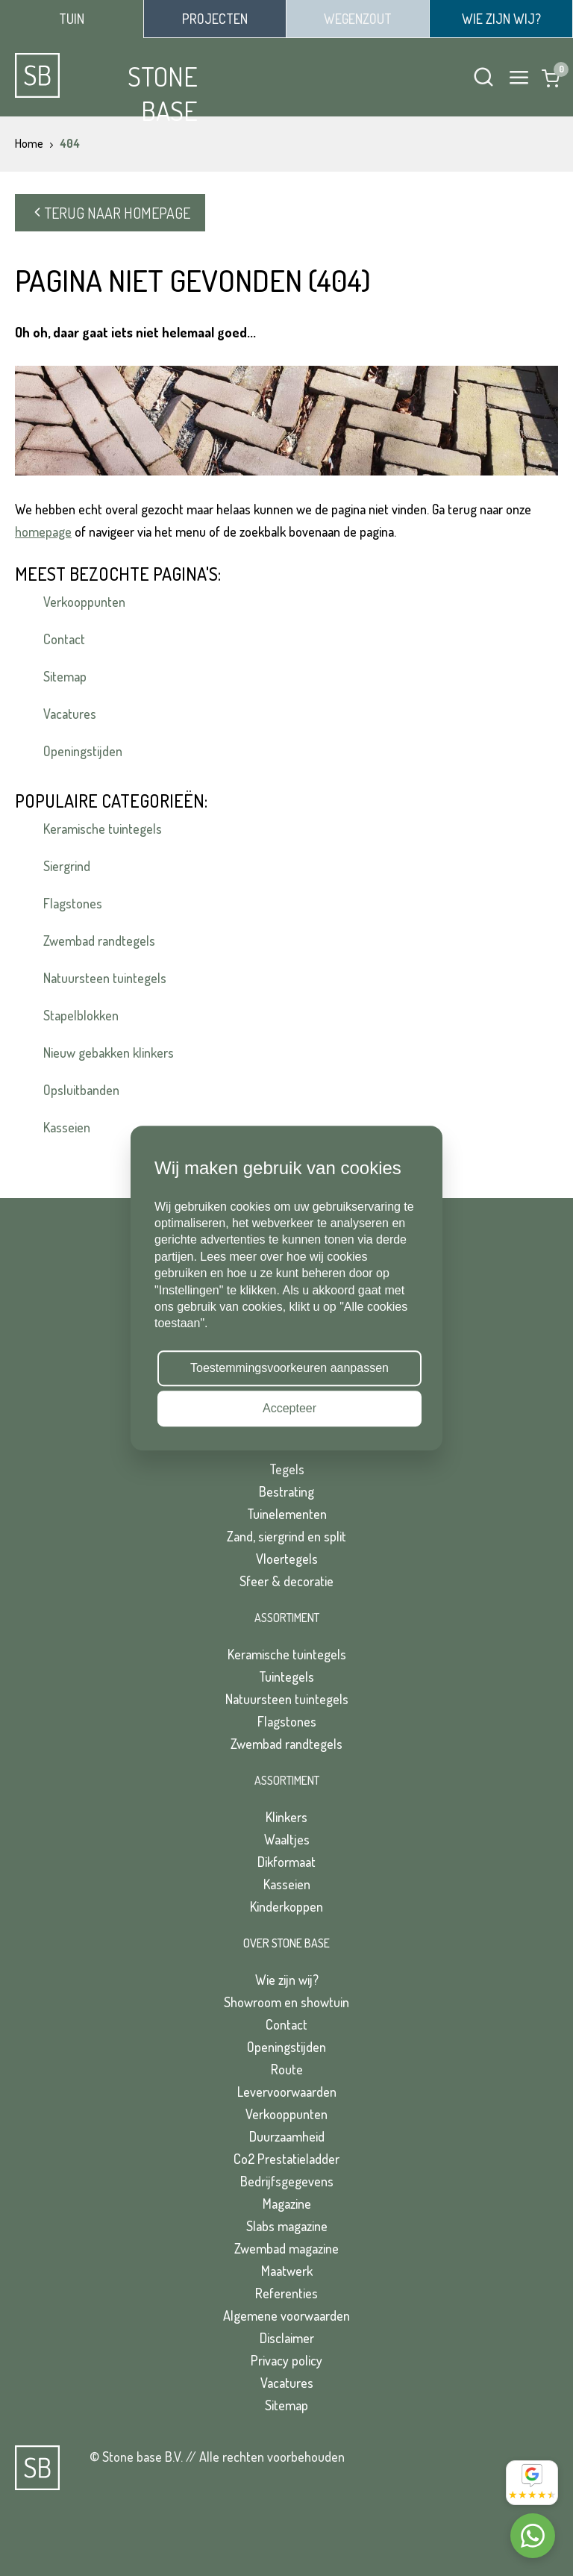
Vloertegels (287, 1558)
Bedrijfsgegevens (287, 2181)
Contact (64, 639)
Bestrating (286, 1491)
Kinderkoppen (286, 1906)
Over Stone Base (286, 1943)
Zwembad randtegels (99, 940)
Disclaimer (287, 2338)
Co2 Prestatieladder (286, 2159)
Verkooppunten (84, 601)
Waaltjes (287, 1839)
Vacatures (69, 713)
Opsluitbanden (81, 1090)
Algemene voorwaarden (286, 2315)
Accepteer (289, 1408)
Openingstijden (82, 751)
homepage (43, 531)
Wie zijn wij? (287, 1979)
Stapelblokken (81, 1015)
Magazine (287, 2203)
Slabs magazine (287, 2226)
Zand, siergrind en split (286, 1536)
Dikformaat (286, 1861)
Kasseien (66, 1127)
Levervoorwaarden (286, 2091)
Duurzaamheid (287, 2136)
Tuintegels (286, 1676)
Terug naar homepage (110, 212)
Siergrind (66, 866)
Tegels (286, 1469)
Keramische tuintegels (102, 828)
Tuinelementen (287, 1514)
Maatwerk (287, 2270)
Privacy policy (286, 2360)
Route (287, 2069)
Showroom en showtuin (286, 2002)
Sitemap (65, 676)
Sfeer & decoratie (286, 1581)
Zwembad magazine (286, 2248)
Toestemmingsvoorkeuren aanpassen (289, 1368)
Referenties (286, 2293)
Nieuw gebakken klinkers (108, 1052)
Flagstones (72, 903)
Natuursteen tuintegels (104, 978)
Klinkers (286, 1817)
